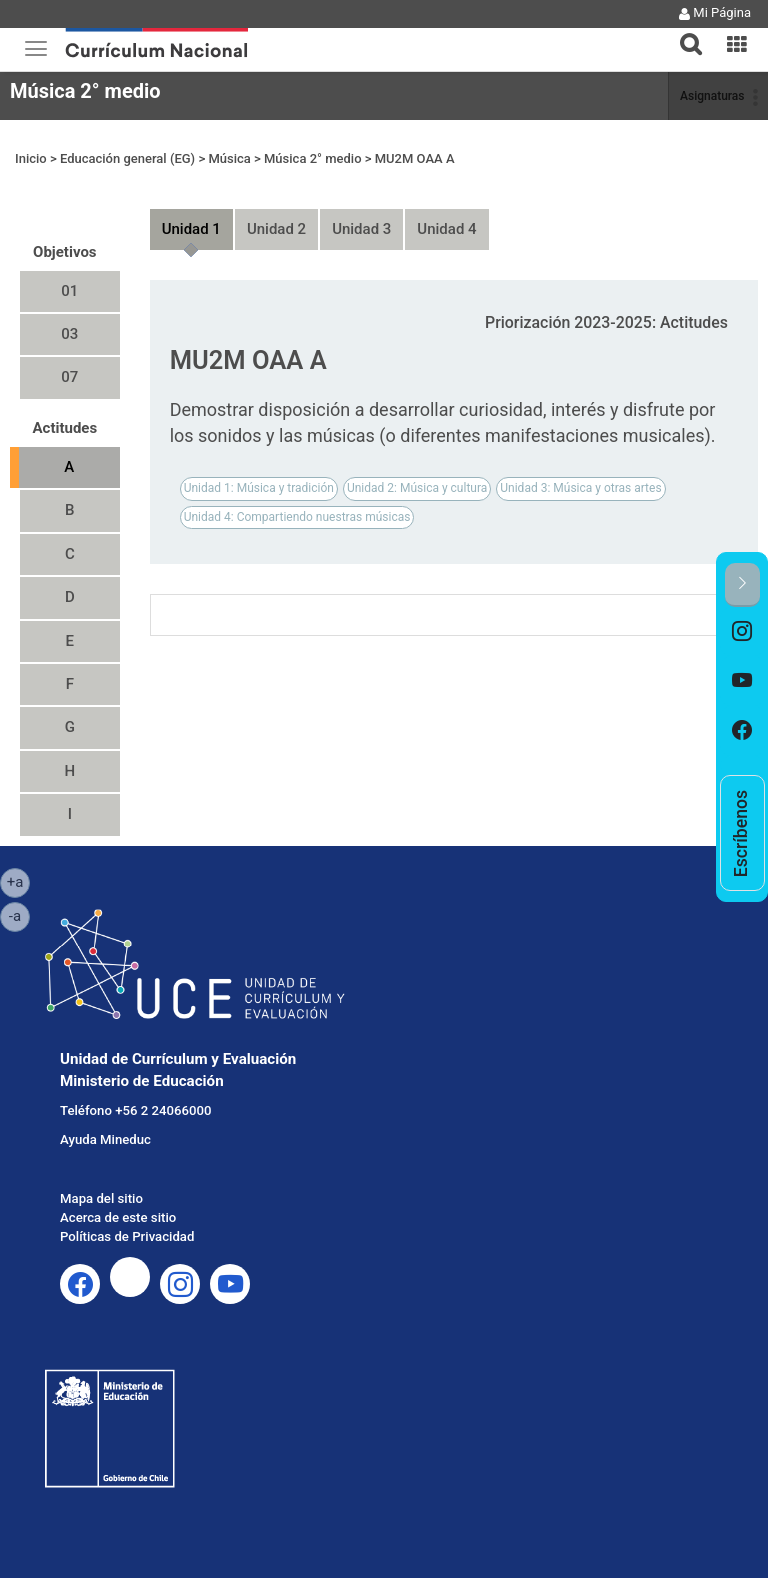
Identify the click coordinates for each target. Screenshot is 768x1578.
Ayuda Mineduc (105, 1139)
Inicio (31, 158)
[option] (742, 632)
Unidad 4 (446, 229)
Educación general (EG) (127, 158)
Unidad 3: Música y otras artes (580, 488)
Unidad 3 (361, 229)
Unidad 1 (191, 229)
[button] (683, 32)
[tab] (683, 32)
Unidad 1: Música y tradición (259, 488)
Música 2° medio (85, 91)
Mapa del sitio (101, 1198)
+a (18, 881)
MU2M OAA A (415, 158)
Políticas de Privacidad (127, 1236)
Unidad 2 (276, 229)
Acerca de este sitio (118, 1217)
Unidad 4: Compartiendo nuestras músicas (297, 517)
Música (229, 158)
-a (19, 915)
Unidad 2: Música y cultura (417, 488)
